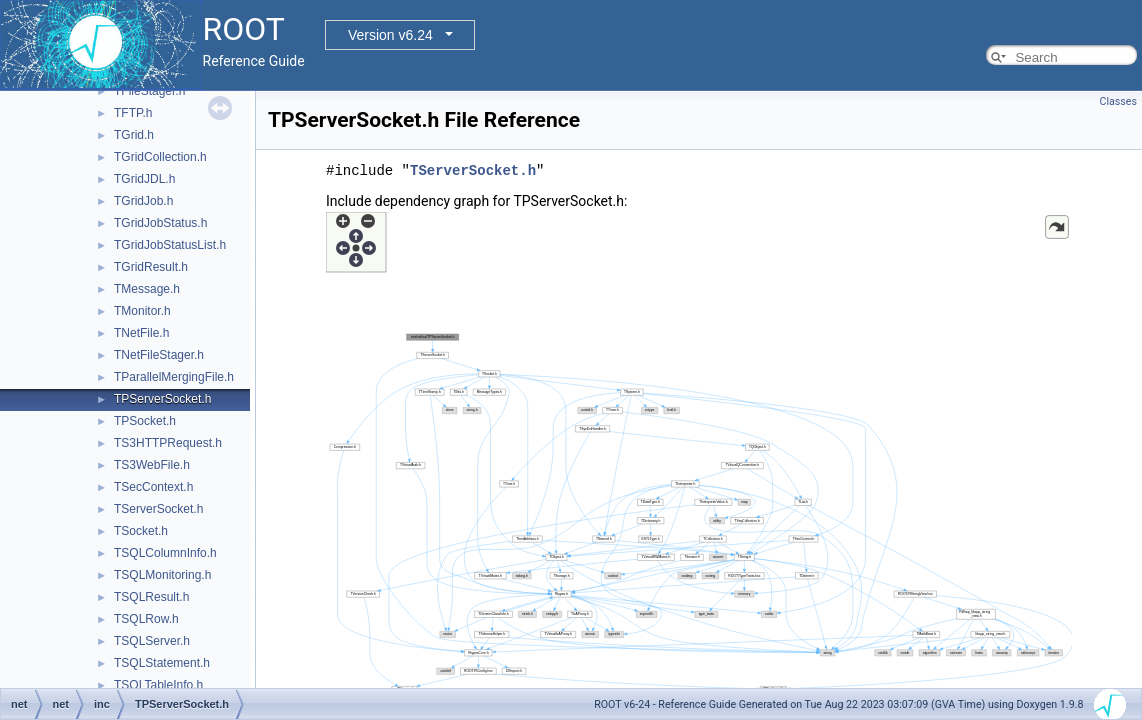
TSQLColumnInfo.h (165, 553)
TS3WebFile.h (152, 465)
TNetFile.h (141, 333)
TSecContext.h (153, 487)
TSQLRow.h (146, 619)
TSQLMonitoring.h (162, 575)
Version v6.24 (390, 35)
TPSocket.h (145, 421)
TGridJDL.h (144, 179)
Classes (1118, 101)
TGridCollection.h (160, 157)
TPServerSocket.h (162, 399)
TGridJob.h (143, 201)
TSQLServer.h (152, 641)
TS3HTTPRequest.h (168, 443)
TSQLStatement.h (162, 663)
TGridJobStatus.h (160, 223)
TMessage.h (147, 289)
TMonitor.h (142, 311)
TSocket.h (141, 531)
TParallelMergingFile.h (174, 377)
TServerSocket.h (158, 509)
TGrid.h (134, 135)
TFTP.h (133, 113)
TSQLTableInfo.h (158, 685)
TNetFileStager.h (159, 355)
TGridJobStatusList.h (170, 245)
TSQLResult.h (151, 597)
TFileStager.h (149, 91)
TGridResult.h (151, 267)
